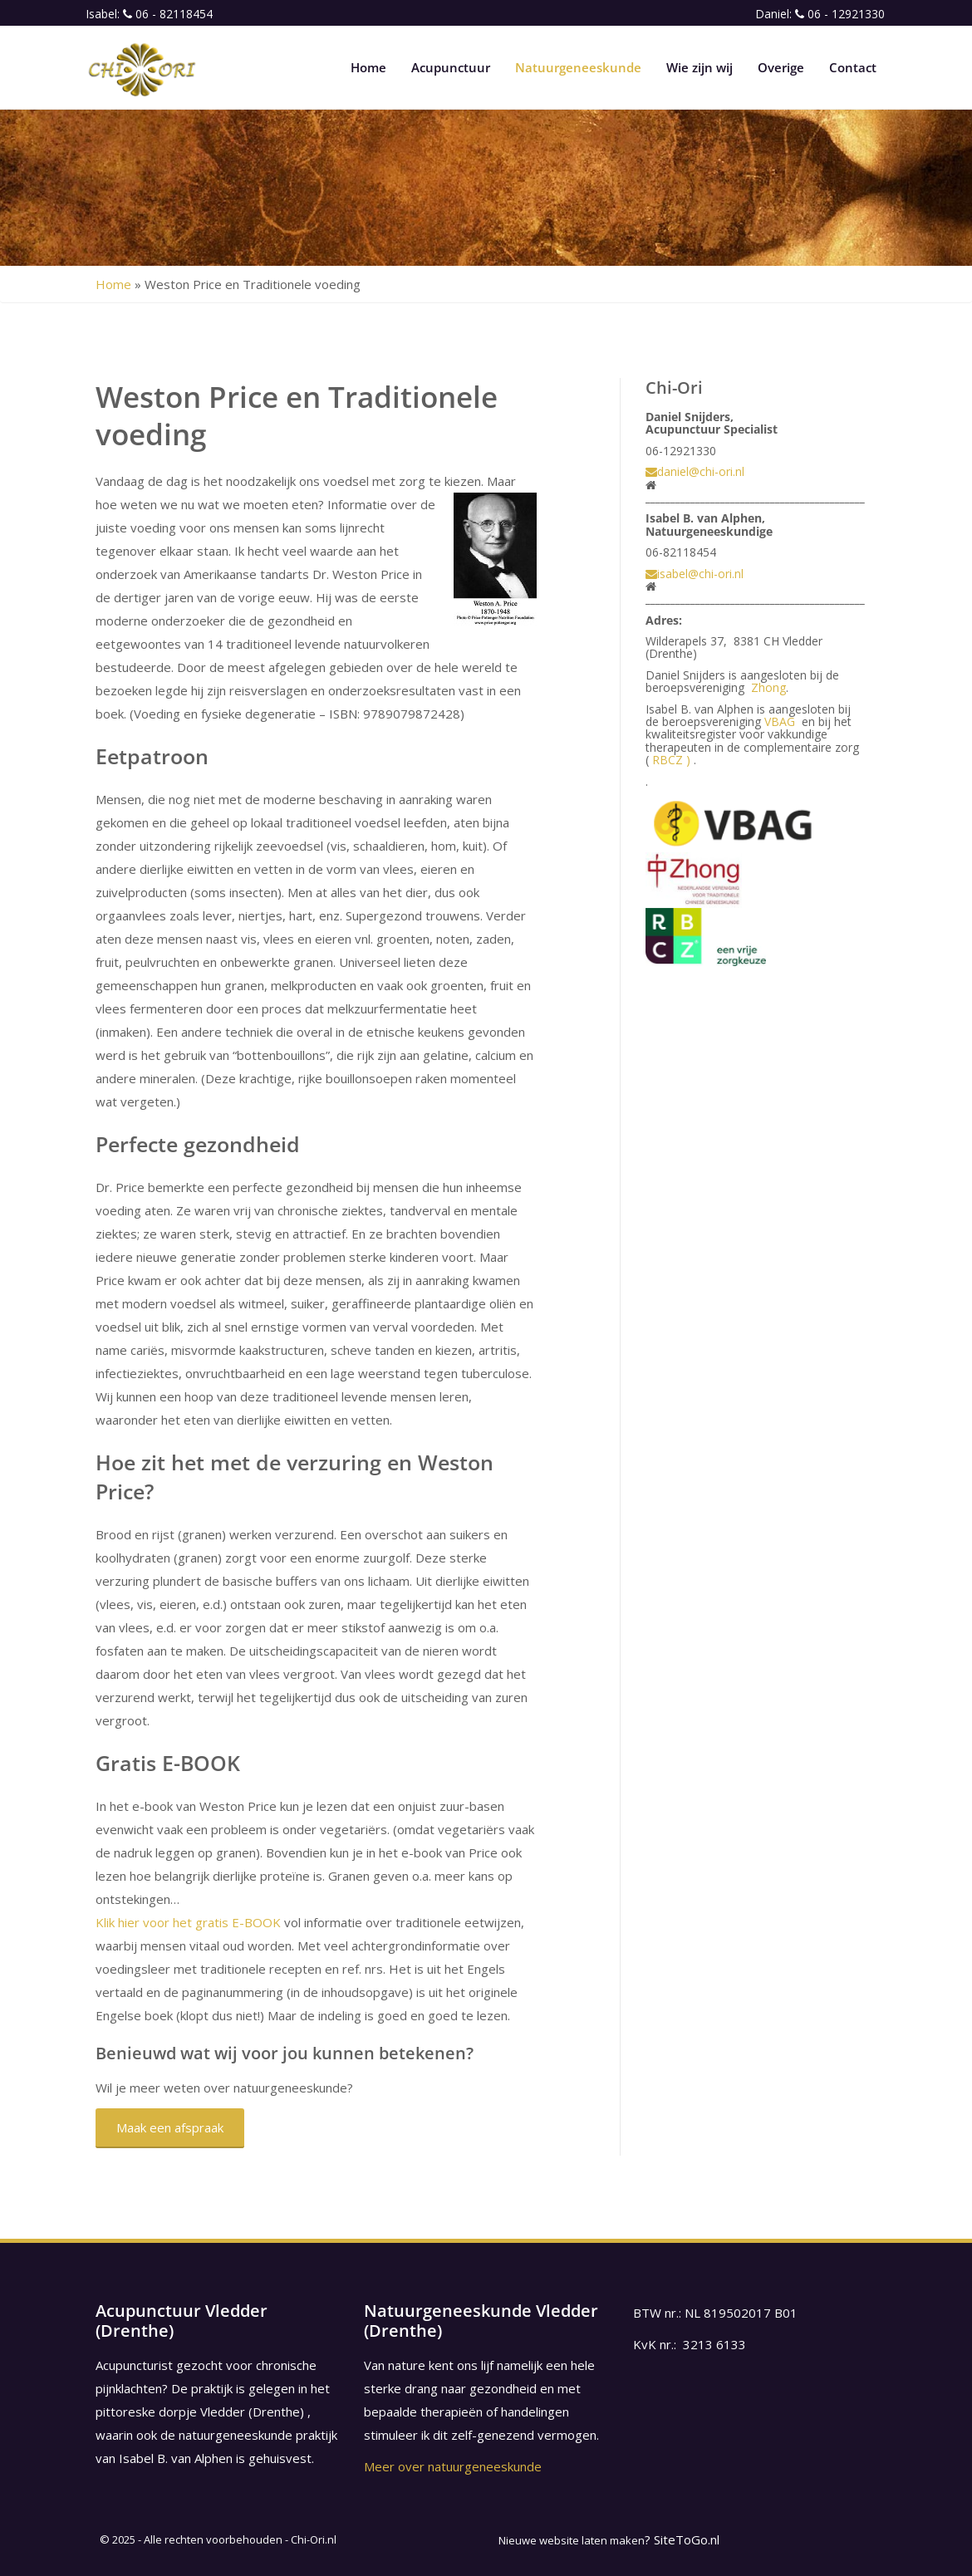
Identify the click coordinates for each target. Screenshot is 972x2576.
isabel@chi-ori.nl (695, 573)
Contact (852, 67)
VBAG (779, 721)
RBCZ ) (671, 760)
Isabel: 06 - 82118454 (149, 14)
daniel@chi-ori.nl (695, 471)
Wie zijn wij (699, 67)
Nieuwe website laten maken (571, 2540)
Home (368, 67)
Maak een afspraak (169, 2127)
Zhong (768, 687)
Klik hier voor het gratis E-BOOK (188, 1922)
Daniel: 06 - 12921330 (820, 14)
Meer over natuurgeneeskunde (453, 2466)
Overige (781, 67)
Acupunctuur (450, 67)
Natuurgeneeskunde (578, 67)
